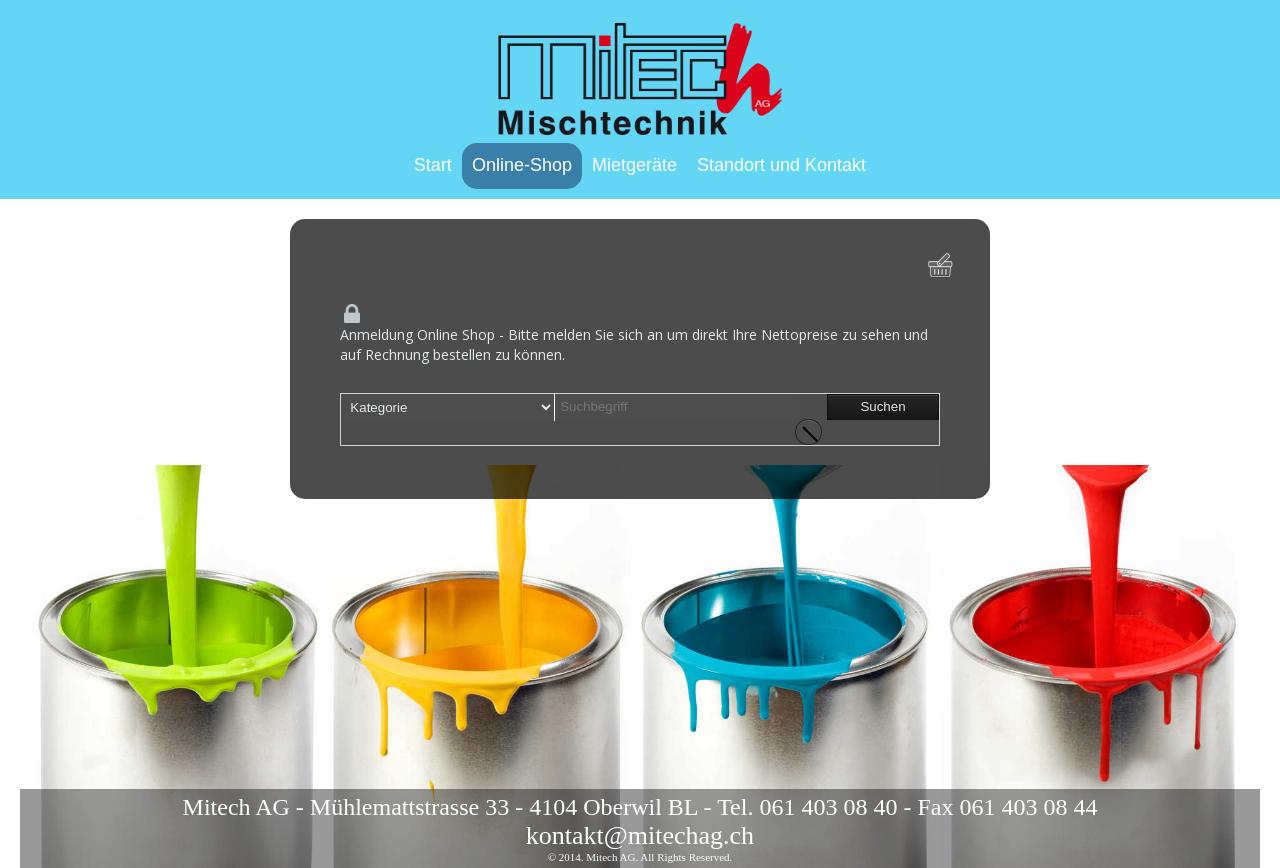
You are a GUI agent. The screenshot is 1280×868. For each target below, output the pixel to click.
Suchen (882, 406)
